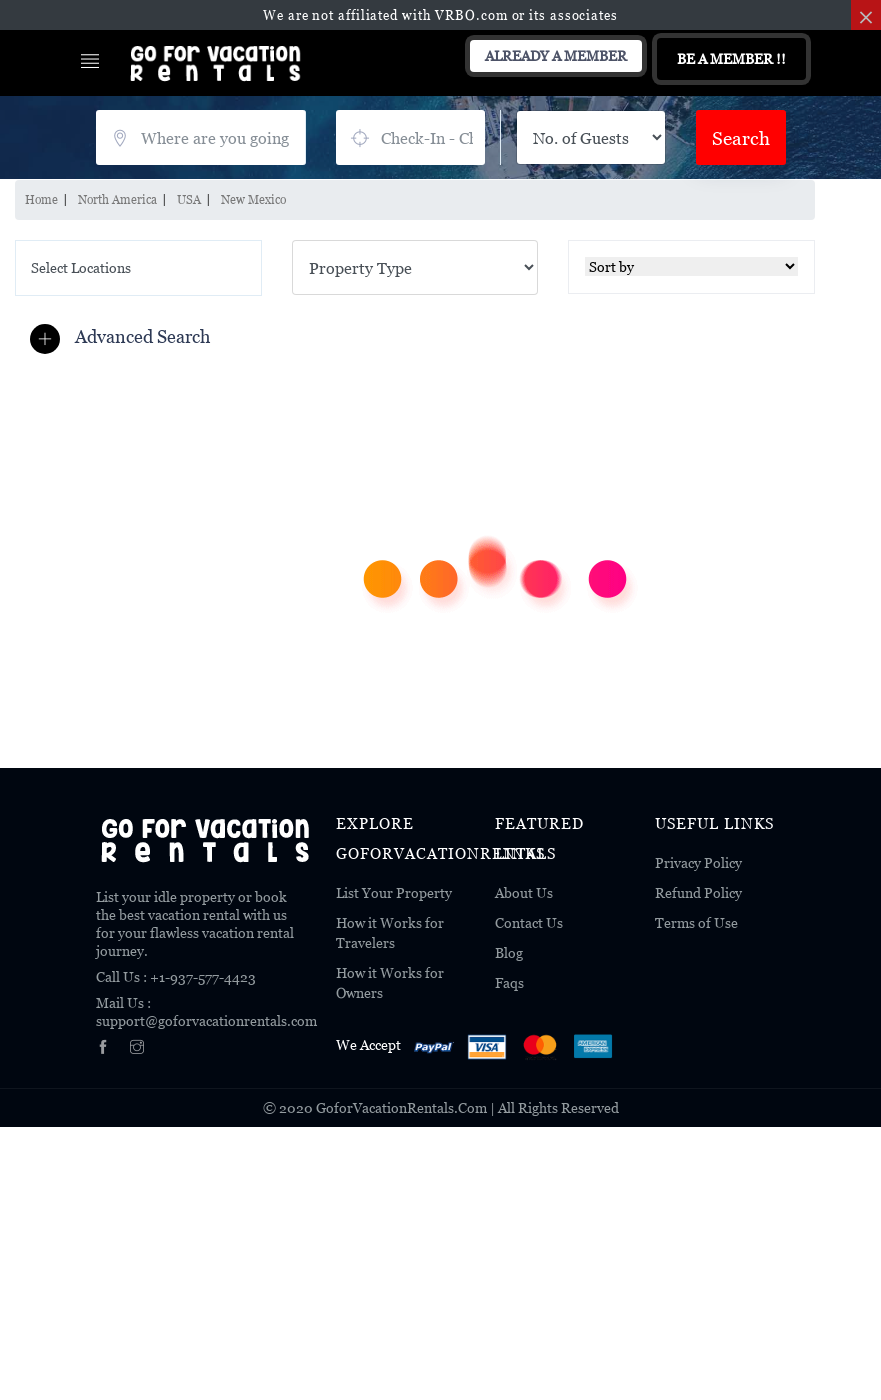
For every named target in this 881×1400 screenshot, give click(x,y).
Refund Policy (698, 892)
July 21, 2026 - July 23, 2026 (410, 137)
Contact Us (529, 922)
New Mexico (253, 199)
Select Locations (81, 267)
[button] (125, 337)
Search (741, 137)
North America (117, 199)
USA (189, 199)
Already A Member (556, 55)
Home (41, 199)
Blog (509, 952)
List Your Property (394, 892)
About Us (524, 892)
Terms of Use (696, 922)
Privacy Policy (698, 862)
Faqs (509, 982)
